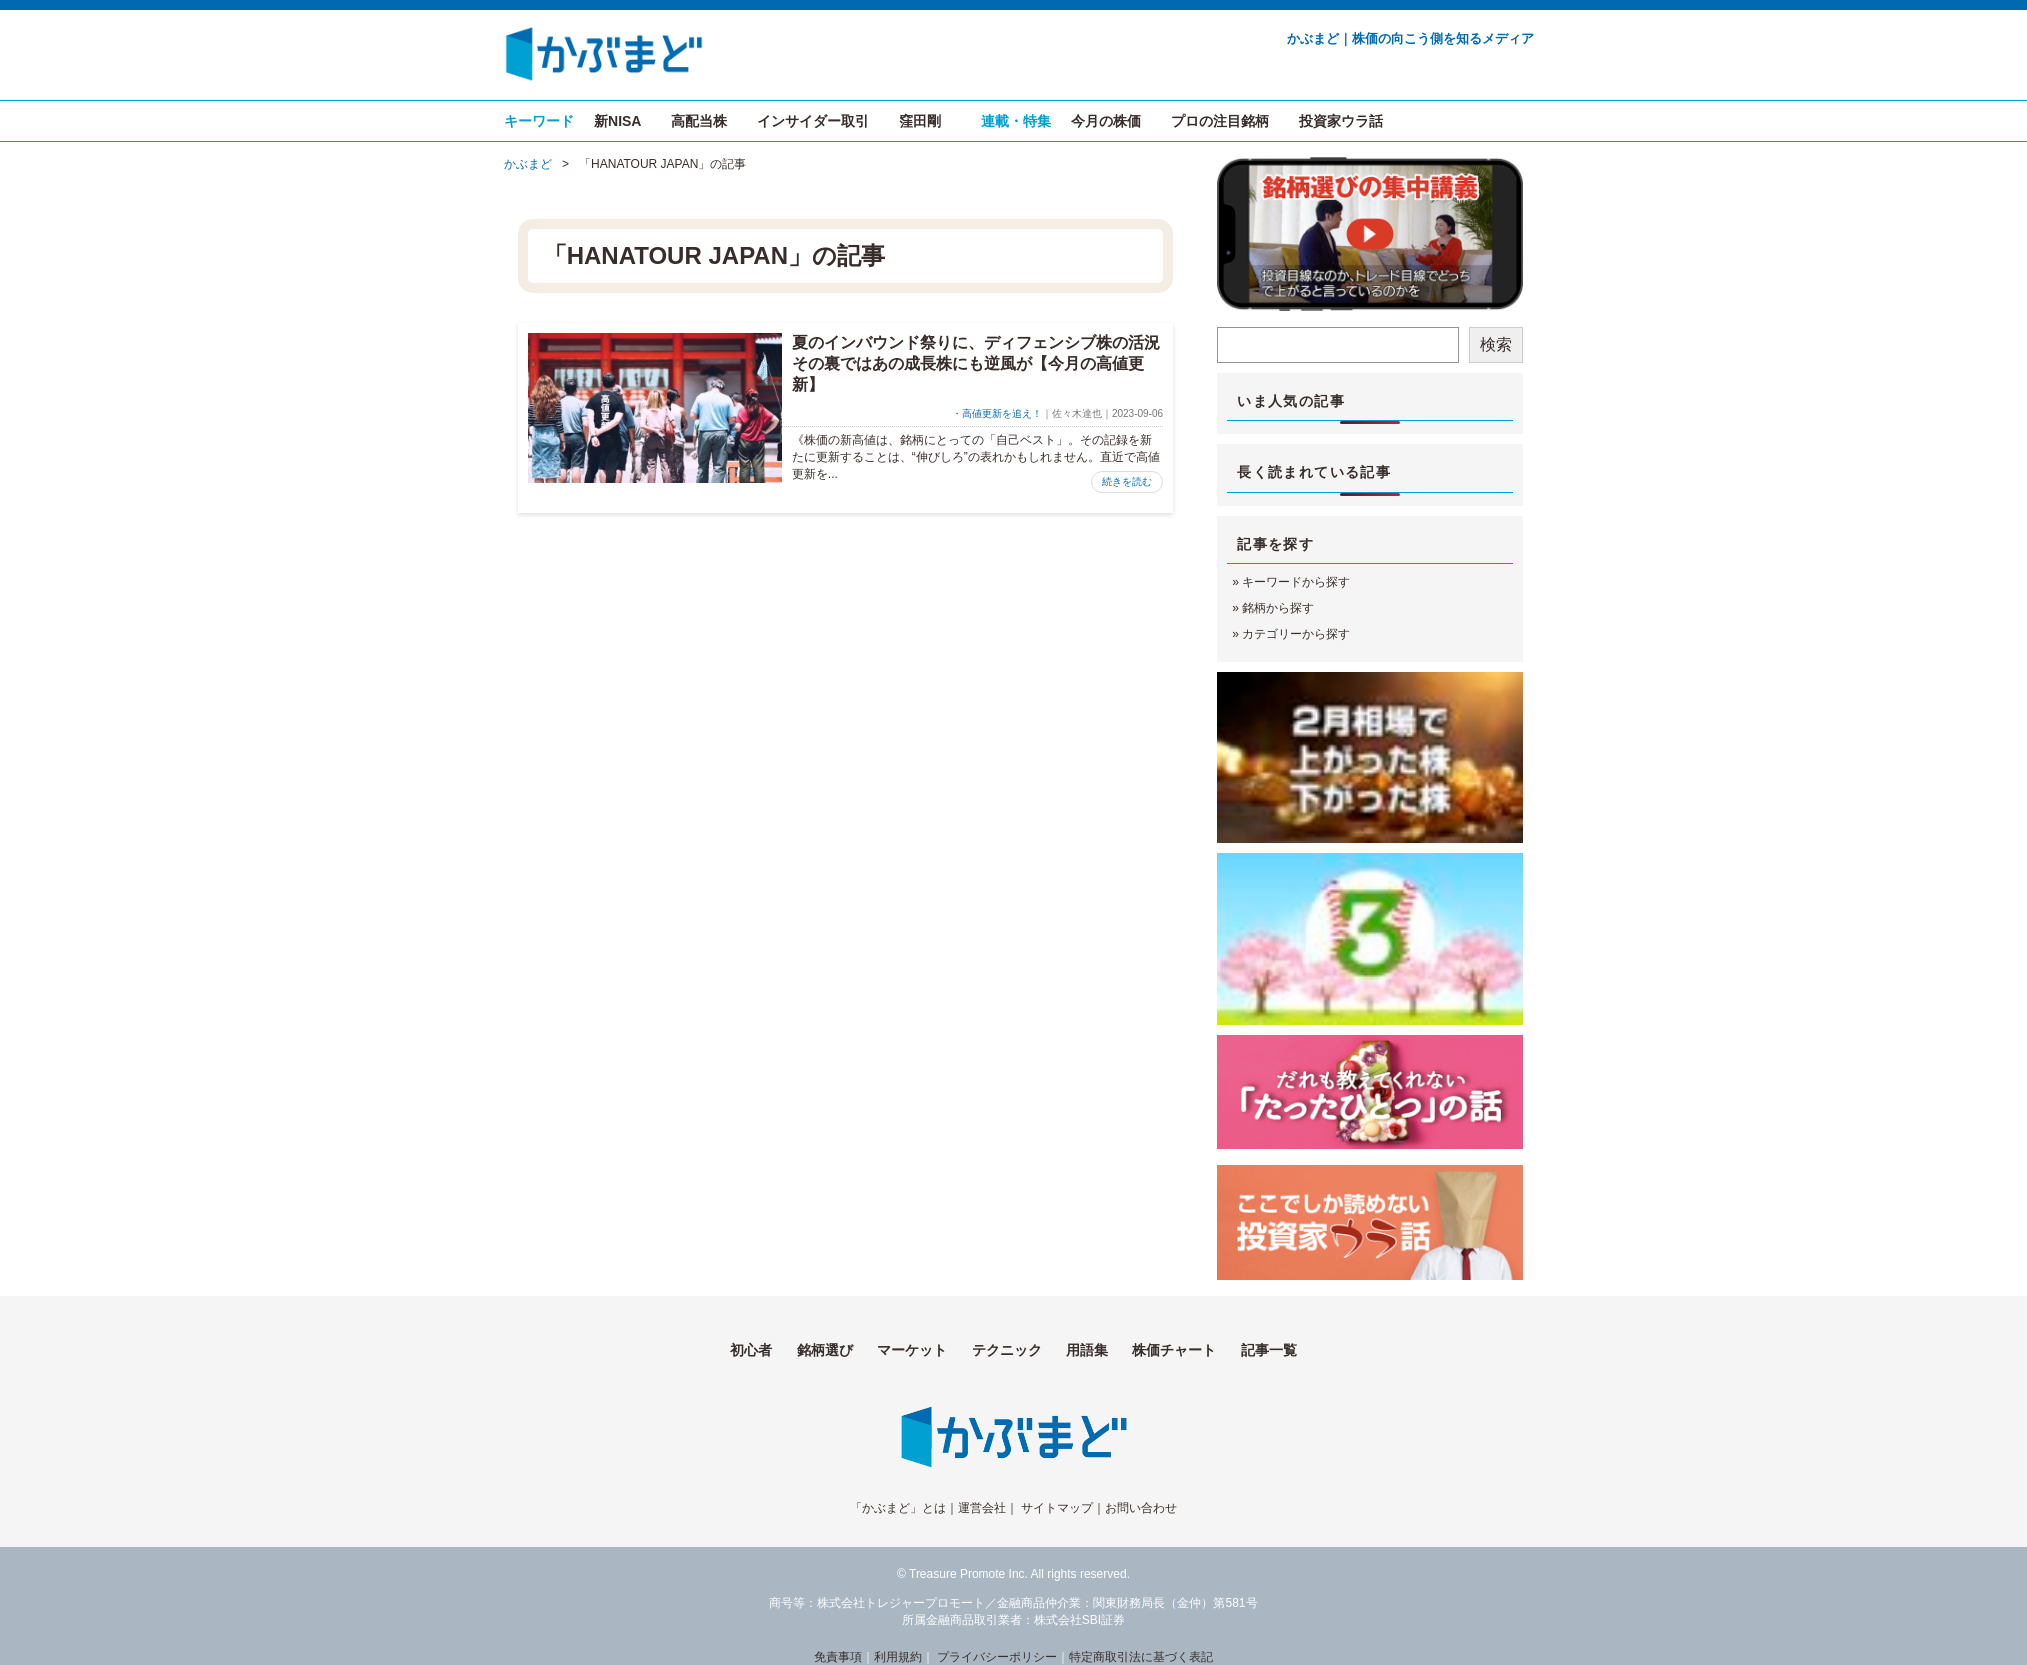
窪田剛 (920, 121)
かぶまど (528, 164)
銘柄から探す (1278, 608)
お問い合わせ (1141, 1508)
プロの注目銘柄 (1220, 121)
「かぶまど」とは (898, 1508)
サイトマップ (1057, 1508)
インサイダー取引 (813, 121)
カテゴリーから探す (1296, 634)
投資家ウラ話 (1341, 121)
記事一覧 (1269, 1350)
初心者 (751, 1350)
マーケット (912, 1350)
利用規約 (898, 1657)
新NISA (617, 121)
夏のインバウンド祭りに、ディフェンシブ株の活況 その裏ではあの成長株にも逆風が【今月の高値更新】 (984, 363)
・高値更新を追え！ (997, 413)
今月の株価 (1106, 121)
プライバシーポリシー (997, 1657)
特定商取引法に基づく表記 (1141, 1657)
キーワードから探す (1296, 582)
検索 (1496, 344)
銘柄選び (825, 1350)
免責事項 (838, 1657)
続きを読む (1127, 481)
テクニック (1007, 1350)
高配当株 (699, 121)
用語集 (1087, 1350)
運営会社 (982, 1508)
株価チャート (1174, 1350)
